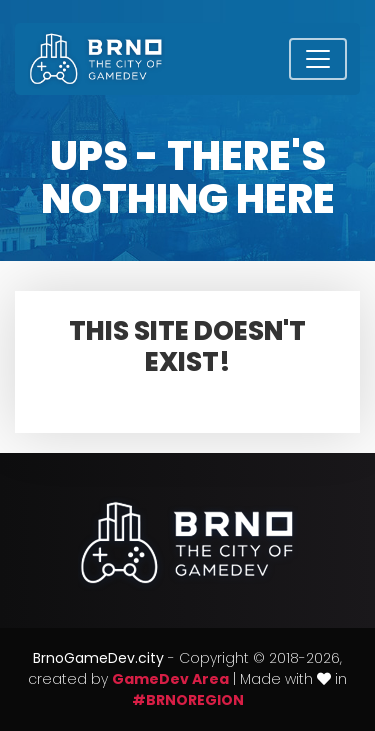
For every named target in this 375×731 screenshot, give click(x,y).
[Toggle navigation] (318, 59)
